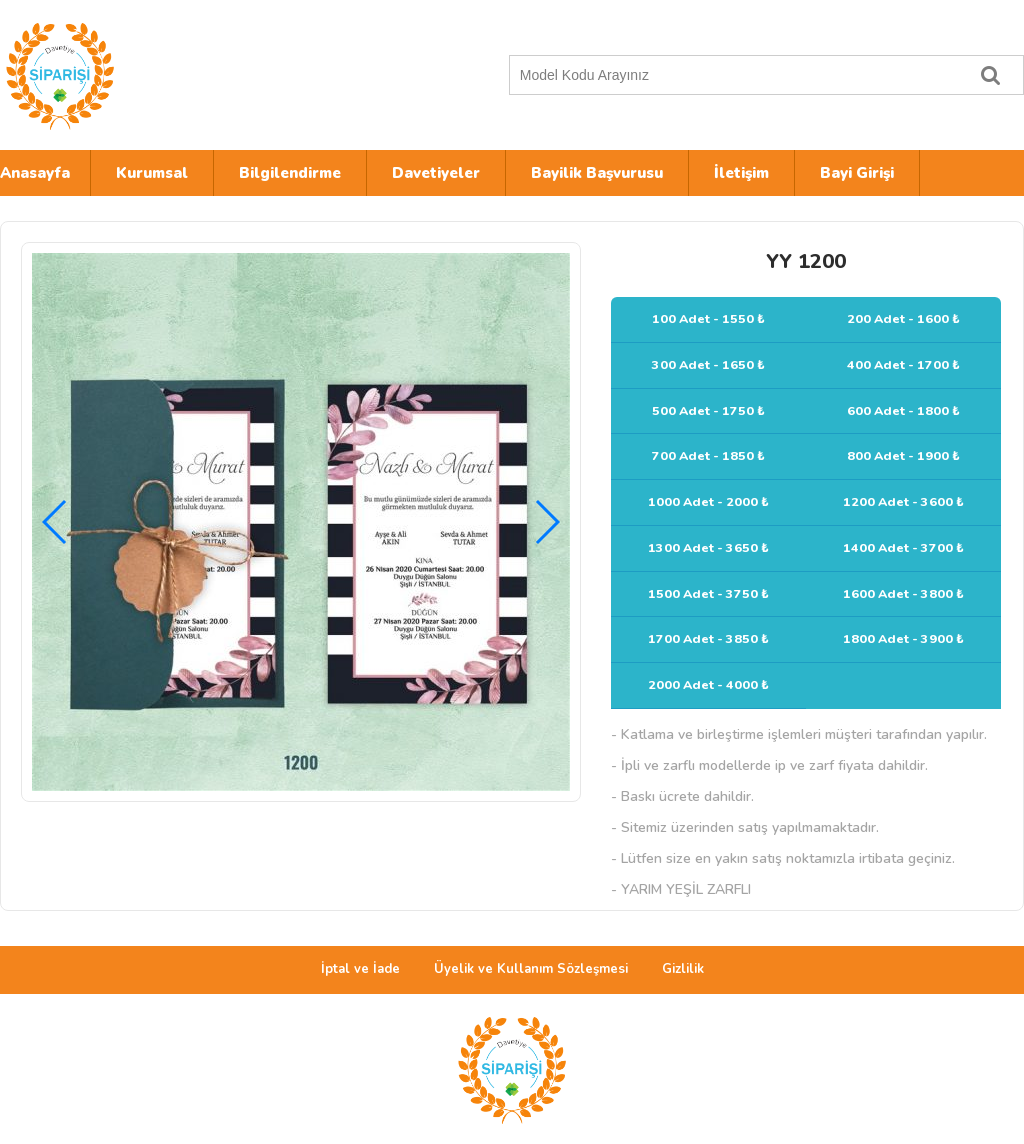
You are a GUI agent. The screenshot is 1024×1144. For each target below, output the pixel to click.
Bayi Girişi (857, 173)
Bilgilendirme (290, 173)
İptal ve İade (360, 969)
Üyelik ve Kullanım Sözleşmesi (531, 969)
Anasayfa (35, 173)
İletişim (741, 173)
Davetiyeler (436, 173)
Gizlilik (683, 969)
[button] (546, 522)
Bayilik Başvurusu (597, 173)
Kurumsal (152, 173)
